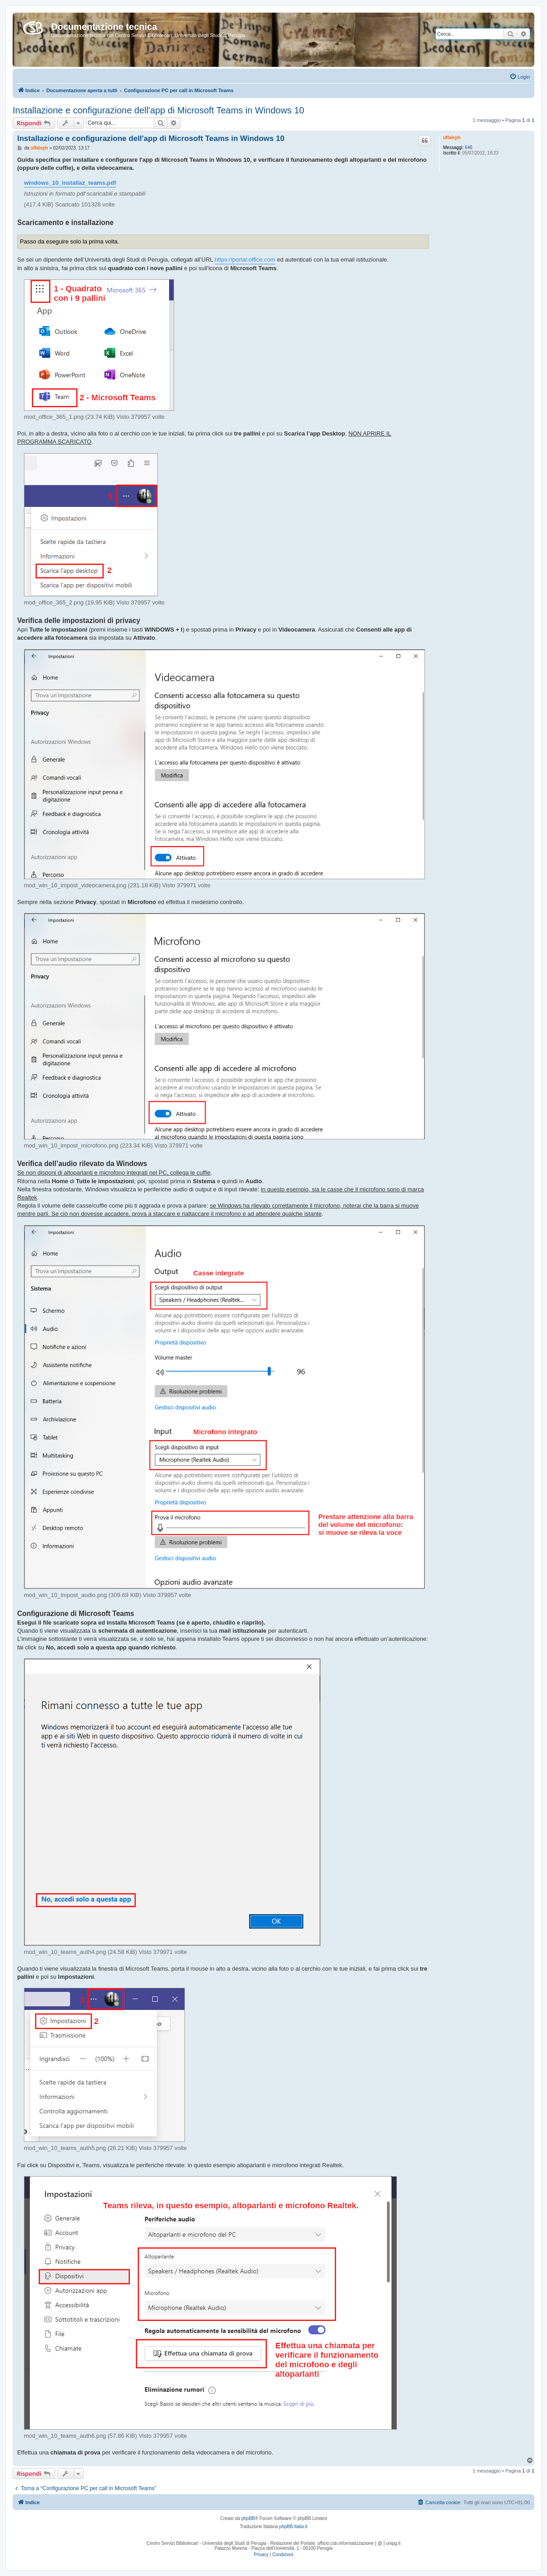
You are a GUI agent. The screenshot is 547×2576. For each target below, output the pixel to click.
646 (468, 147)
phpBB (248, 2518)
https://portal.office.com (245, 259)
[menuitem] (519, 76)
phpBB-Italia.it (293, 2526)
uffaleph (452, 137)
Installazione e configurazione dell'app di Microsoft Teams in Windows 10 (158, 110)
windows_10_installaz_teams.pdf (70, 182)
